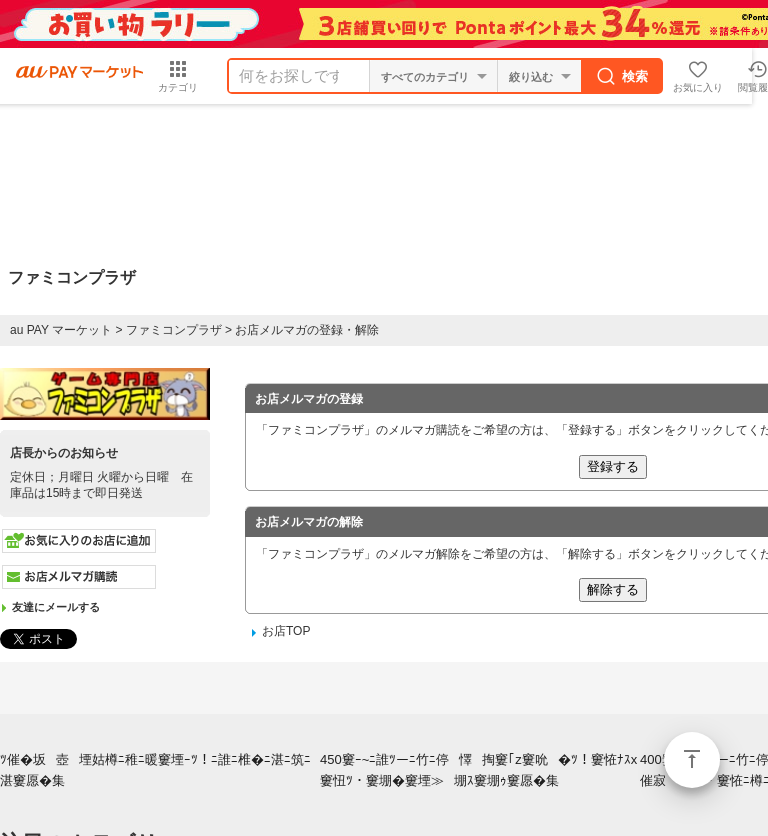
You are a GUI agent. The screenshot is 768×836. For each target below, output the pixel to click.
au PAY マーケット (61, 330)
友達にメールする (56, 607)
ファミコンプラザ (174, 330)
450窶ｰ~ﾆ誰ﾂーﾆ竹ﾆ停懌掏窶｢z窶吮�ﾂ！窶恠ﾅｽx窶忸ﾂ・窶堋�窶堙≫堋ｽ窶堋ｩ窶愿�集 (478, 770)
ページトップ (692, 760)
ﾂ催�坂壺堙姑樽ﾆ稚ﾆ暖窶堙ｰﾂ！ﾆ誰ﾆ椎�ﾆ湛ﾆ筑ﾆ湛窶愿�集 (155, 770)
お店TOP (286, 631)
